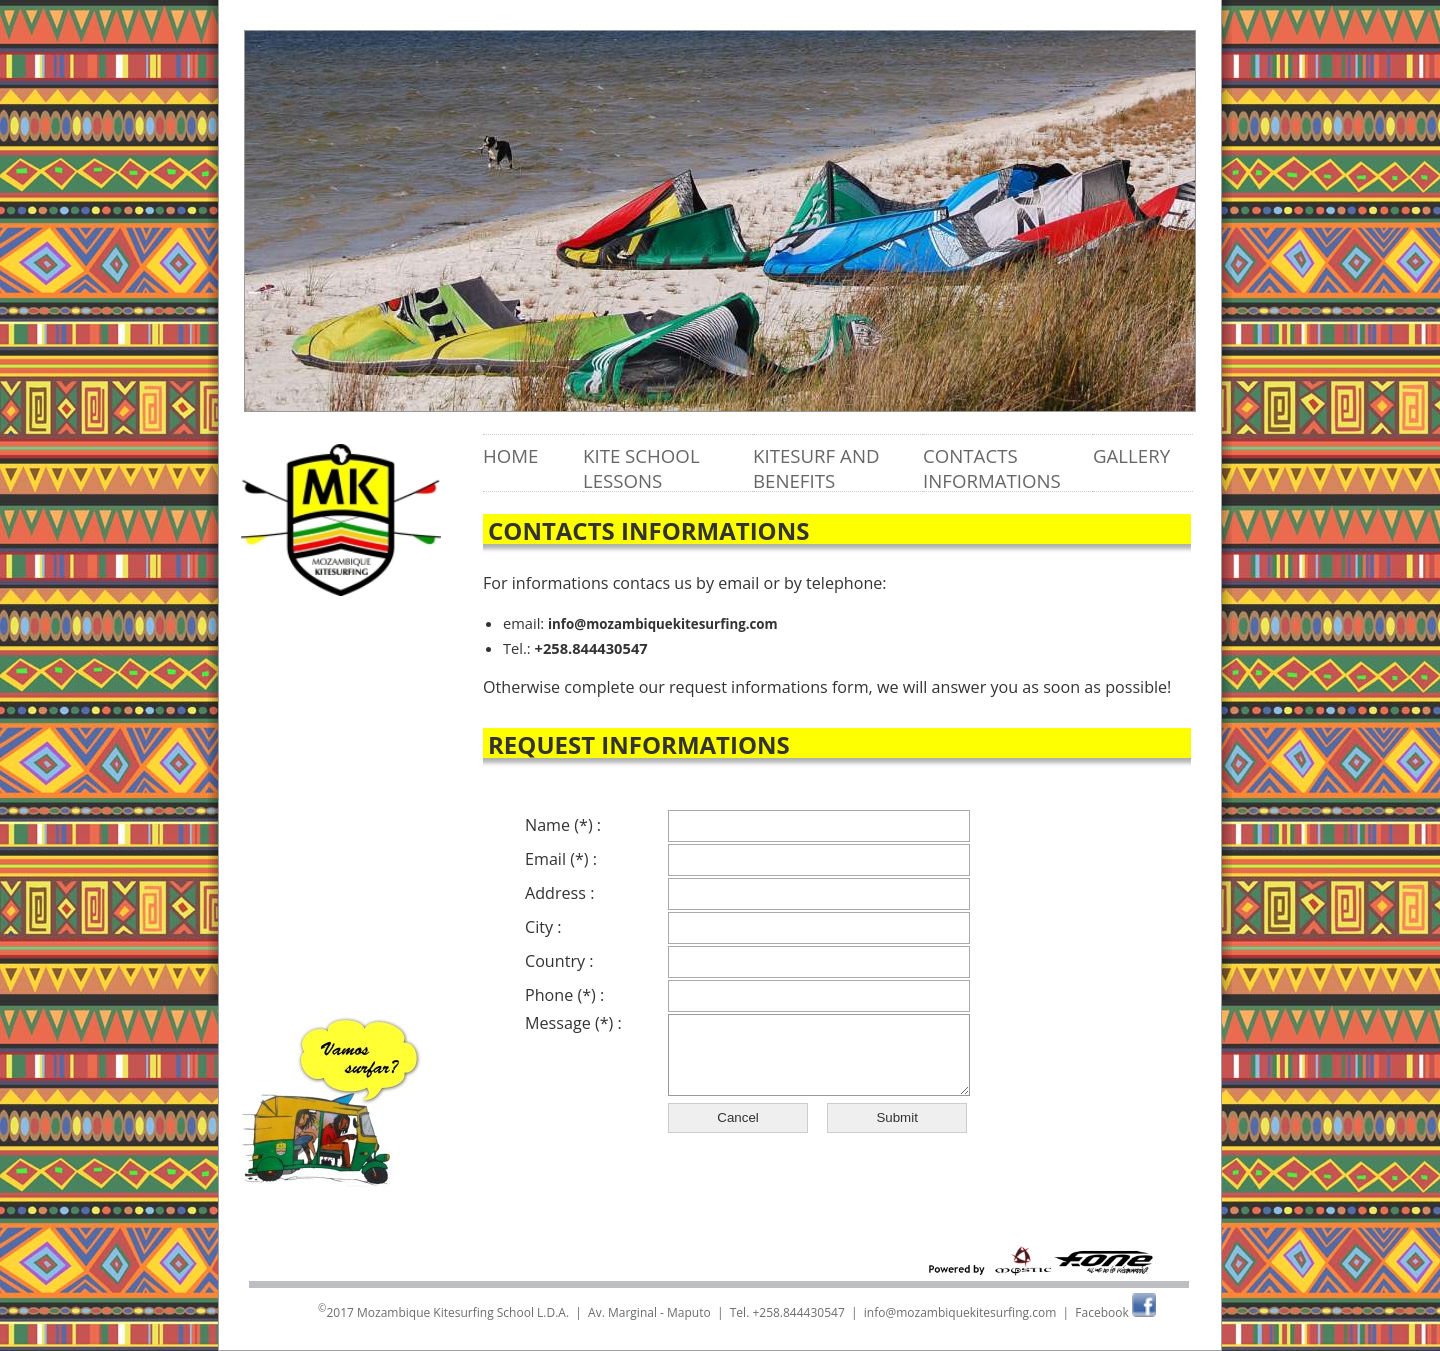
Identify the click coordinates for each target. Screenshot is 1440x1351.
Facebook (1115, 1312)
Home (510, 455)
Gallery (1131, 455)
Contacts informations (992, 468)
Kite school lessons (641, 468)
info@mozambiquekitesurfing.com (663, 624)
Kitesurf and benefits (816, 468)
